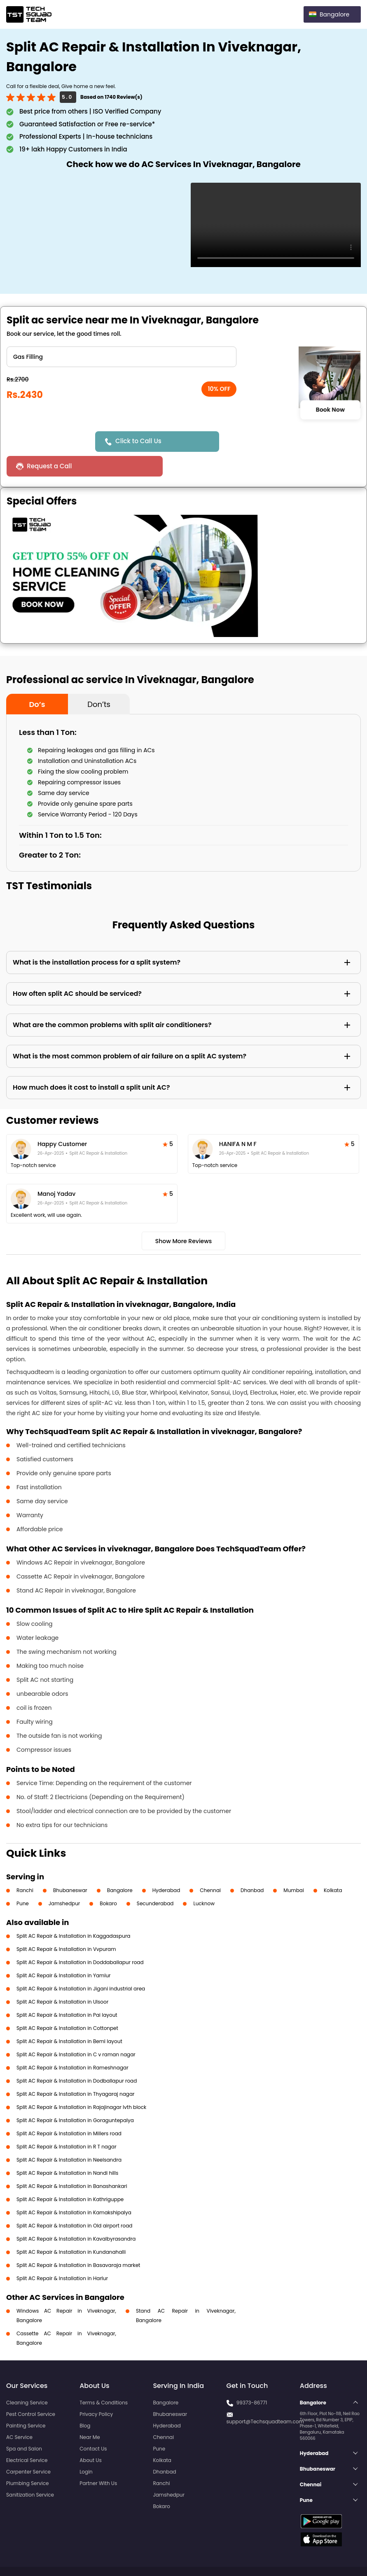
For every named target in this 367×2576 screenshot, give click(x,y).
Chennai (210, 1865)
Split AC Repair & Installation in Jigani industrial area (80, 1963)
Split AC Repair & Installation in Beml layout (69, 2016)
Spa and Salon (24, 2423)
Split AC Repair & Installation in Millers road (69, 2108)
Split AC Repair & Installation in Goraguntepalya (75, 2095)
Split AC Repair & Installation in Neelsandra (69, 2135)
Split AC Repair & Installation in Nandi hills (67, 2148)
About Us (90, 2435)
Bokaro (108, 1878)
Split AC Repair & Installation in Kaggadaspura (73, 1911)
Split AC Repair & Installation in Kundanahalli (71, 2227)
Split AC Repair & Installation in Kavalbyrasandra (76, 2214)
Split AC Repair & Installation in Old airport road (74, 2200)
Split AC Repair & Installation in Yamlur (63, 1950)
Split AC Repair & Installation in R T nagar (66, 2121)
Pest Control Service (30, 2389)
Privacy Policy (96, 2389)
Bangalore (120, 1865)
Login (86, 2446)
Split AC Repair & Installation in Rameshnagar (72, 2042)
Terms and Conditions (329, 2554)
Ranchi (24, 1865)
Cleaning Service (27, 2377)
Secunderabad (155, 1878)
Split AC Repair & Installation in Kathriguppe (70, 2174)
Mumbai (293, 1865)
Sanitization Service (30, 2470)
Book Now (330, 409)
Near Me (89, 2412)
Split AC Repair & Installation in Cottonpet (67, 2003)
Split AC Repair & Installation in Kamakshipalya (73, 2187)
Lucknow (204, 1878)
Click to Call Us (140, 441)
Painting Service (25, 2400)
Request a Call (253, 441)
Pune (22, 1878)
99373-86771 (251, 2377)
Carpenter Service (28, 2446)
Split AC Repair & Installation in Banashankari (71, 2161)
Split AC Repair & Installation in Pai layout (66, 1990)
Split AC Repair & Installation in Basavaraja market (78, 2240)
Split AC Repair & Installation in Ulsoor (62, 1977)
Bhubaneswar (70, 1865)
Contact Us (93, 2423)
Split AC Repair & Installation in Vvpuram (66, 1924)
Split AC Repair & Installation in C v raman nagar (76, 2029)
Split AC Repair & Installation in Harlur (62, 2253)
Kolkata (333, 1865)
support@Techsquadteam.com (265, 2396)
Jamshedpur (64, 1878)
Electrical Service (27, 2435)
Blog (84, 2400)
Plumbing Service (27, 2458)
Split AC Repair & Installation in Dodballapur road (76, 2056)
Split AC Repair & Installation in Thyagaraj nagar (75, 2069)
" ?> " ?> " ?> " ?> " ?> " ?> (121, 356)
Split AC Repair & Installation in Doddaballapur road (80, 1937)
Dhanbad (252, 1865)
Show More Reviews (183, 1216)
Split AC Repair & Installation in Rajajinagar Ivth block (81, 2082)
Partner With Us (98, 2458)
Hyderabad (166, 1865)
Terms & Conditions (103, 2377)
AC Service (19, 2412)
